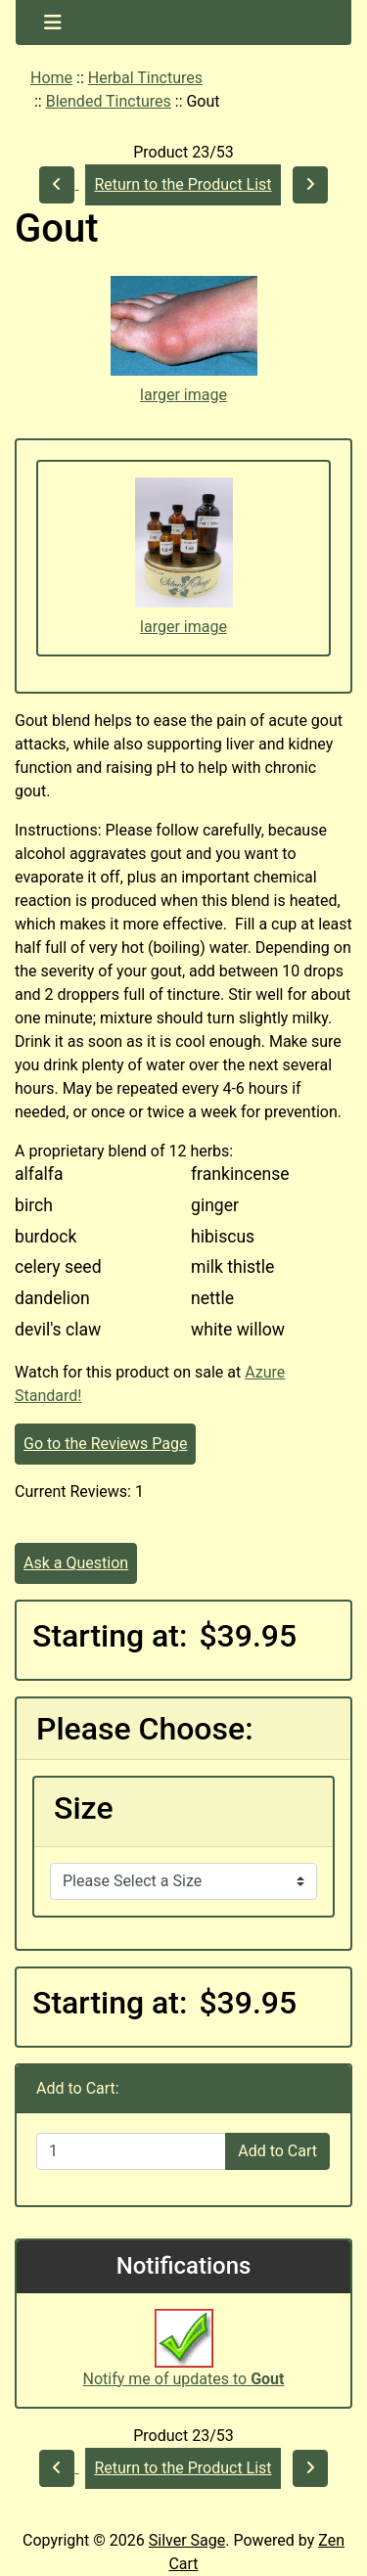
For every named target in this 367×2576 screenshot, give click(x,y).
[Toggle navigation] (52, 22)
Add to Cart (277, 2151)
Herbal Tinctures (145, 77)
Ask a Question (75, 1563)
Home (51, 77)
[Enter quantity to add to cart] (131, 2151)
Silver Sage (187, 2540)
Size (84, 1808)
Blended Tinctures (108, 101)
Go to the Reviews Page (105, 1443)
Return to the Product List (182, 184)
